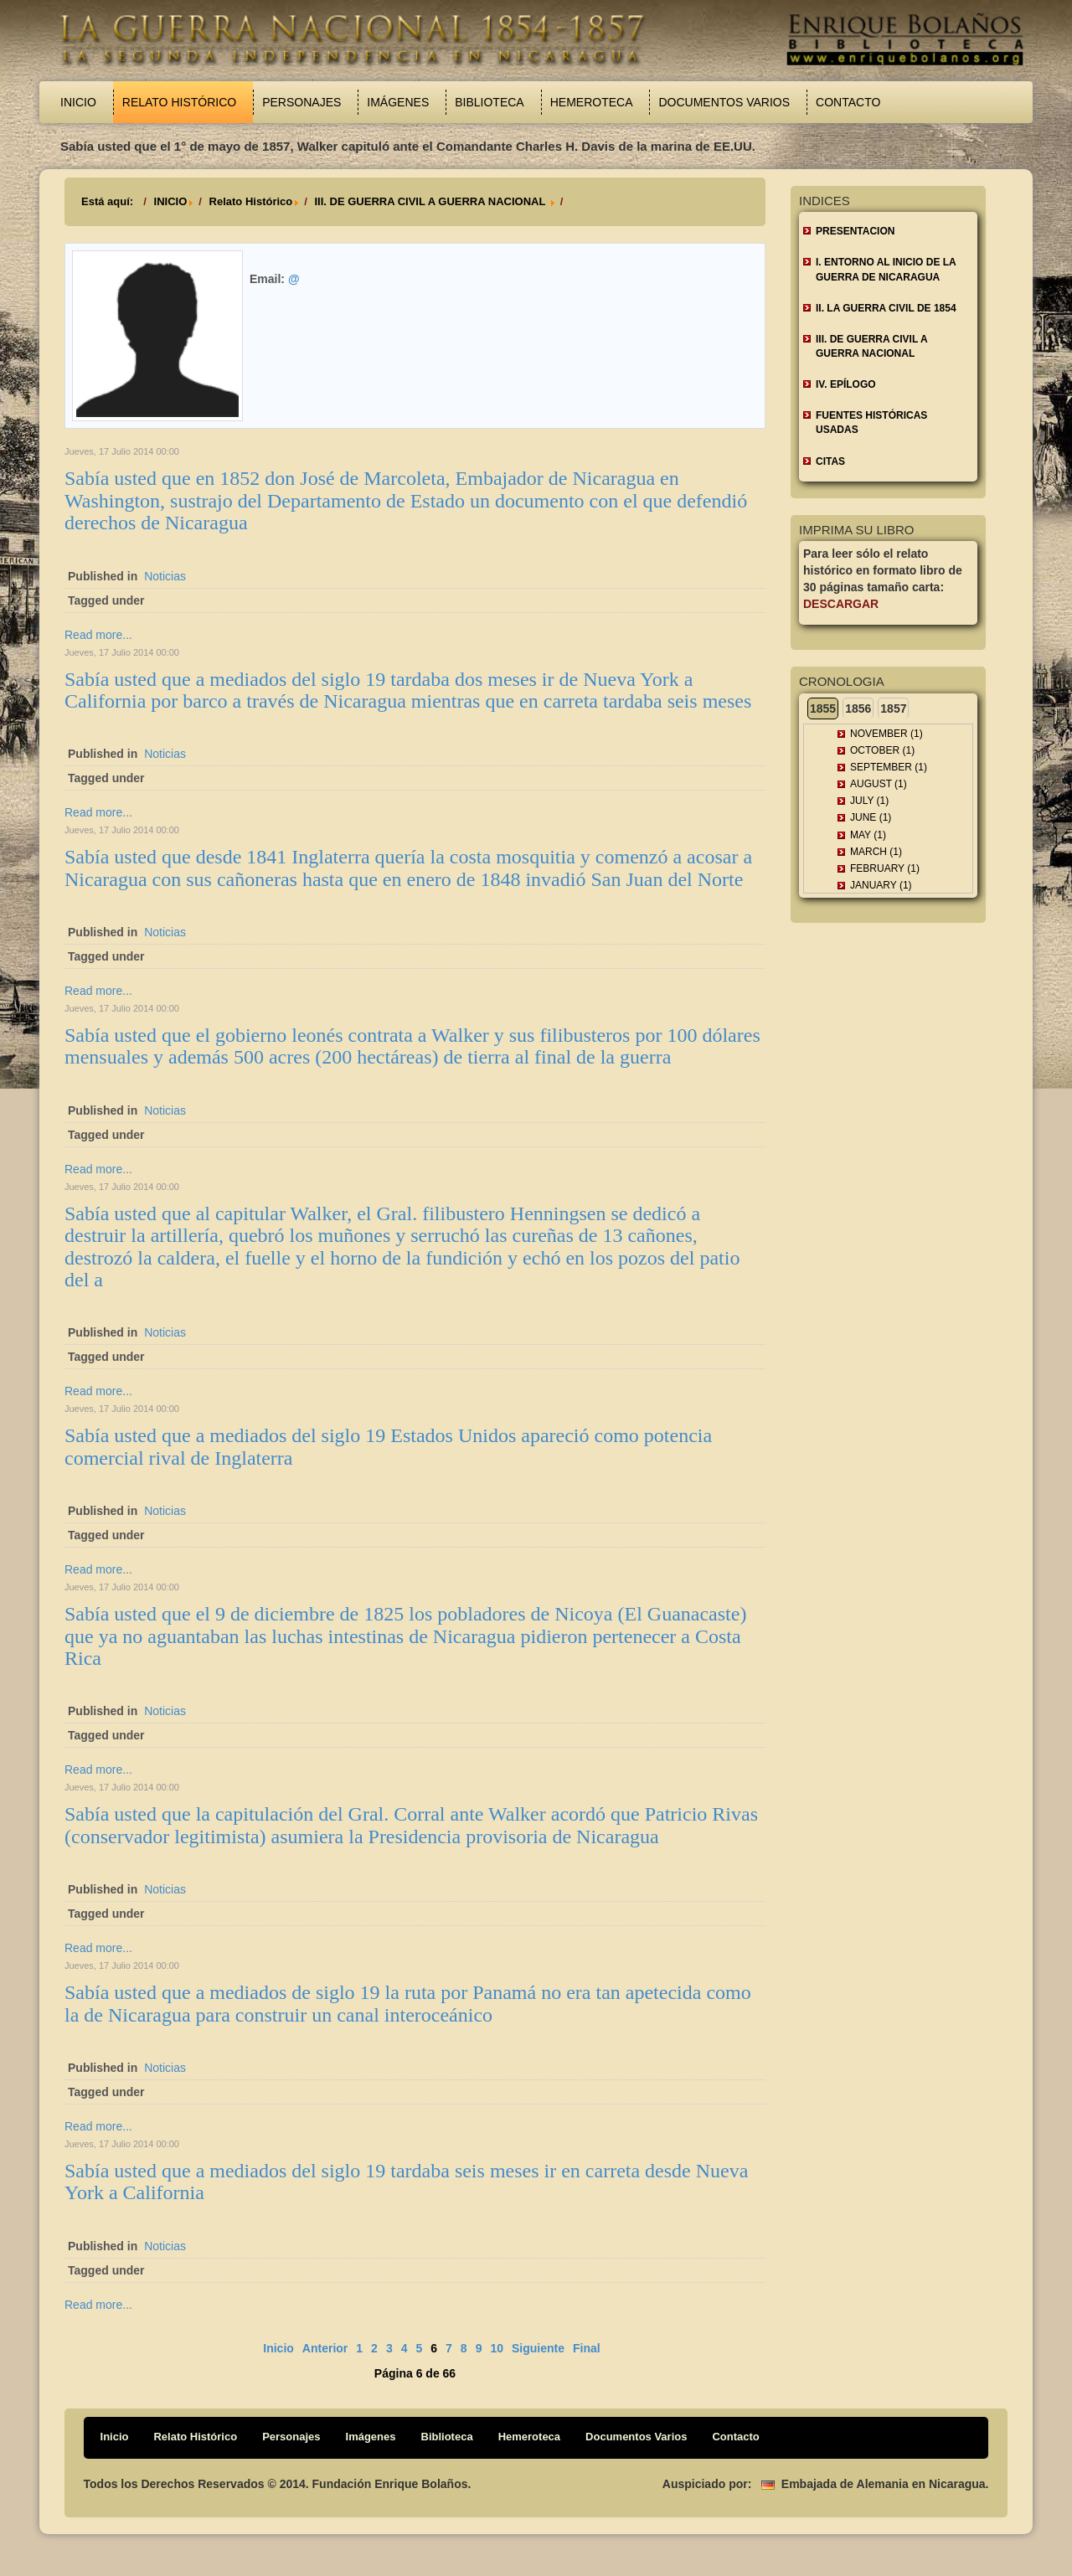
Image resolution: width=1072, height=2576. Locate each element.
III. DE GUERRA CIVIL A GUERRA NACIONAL (431, 201)
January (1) (881, 885)
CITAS (830, 461)
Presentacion (855, 231)
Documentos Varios (724, 102)
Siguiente (538, 2348)
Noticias (165, 576)
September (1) (888, 767)
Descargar (841, 604)
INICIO (171, 201)
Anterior (325, 2348)
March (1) (876, 852)
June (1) (870, 817)
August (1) (878, 784)
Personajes (301, 102)
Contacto (848, 102)
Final (586, 2348)
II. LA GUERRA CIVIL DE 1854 (886, 308)
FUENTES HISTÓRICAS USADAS (871, 422)
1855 (823, 708)
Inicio (78, 102)
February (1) (885, 868)
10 (496, 2348)
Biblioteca (489, 102)
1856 (858, 708)
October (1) (882, 750)
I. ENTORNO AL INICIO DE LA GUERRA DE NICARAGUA (886, 269)
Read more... (98, 634)
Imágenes (398, 102)
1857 (893, 708)
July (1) (869, 800)
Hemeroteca (591, 102)
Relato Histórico (179, 102)
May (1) (868, 835)
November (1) (886, 733)
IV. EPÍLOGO (846, 384)
